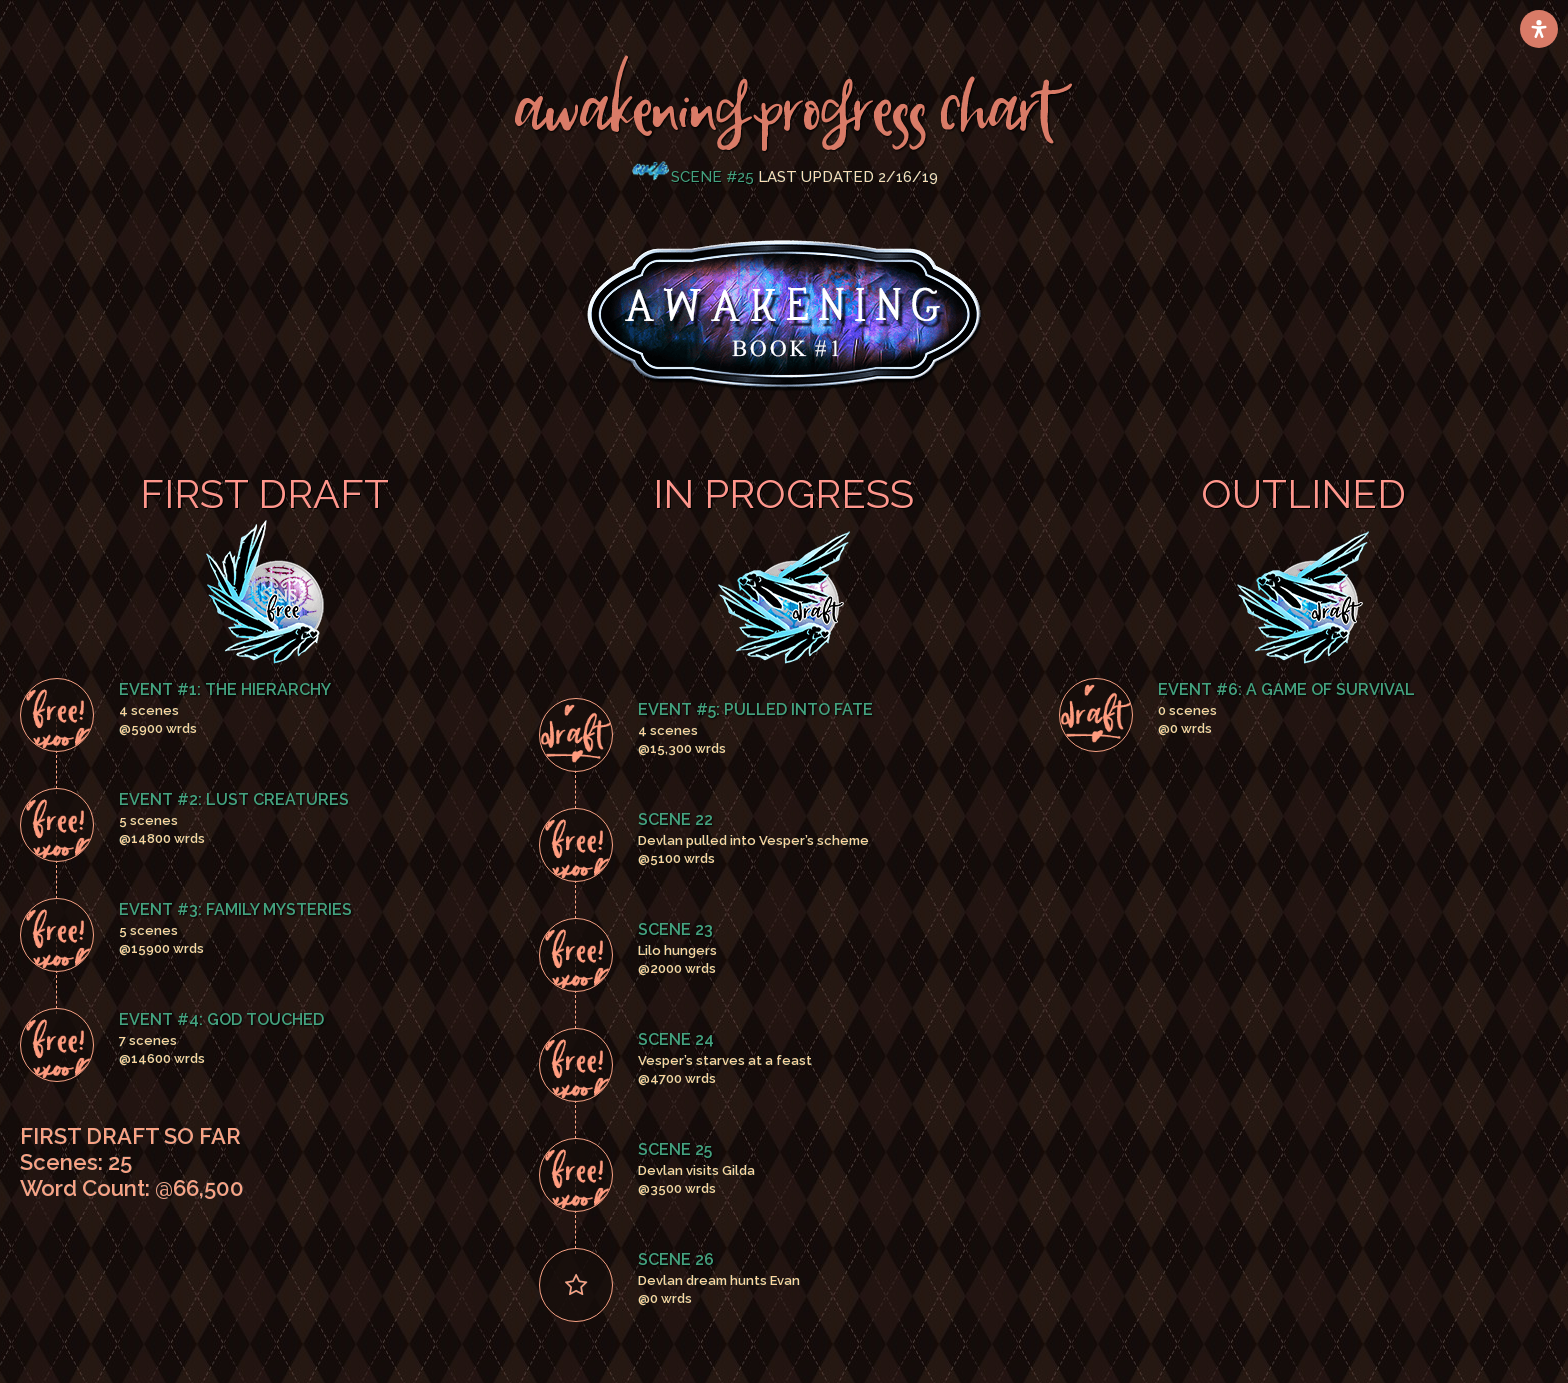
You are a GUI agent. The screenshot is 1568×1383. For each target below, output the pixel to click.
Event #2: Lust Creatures (234, 799)
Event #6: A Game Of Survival (1286, 689)
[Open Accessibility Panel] (1539, 29)
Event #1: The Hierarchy (225, 689)
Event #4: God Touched (221, 1019)
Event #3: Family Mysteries (235, 909)
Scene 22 (675, 819)
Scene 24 (676, 1039)
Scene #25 (712, 177)
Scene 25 (675, 1149)
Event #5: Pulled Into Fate (755, 709)
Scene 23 (675, 929)
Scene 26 (676, 1259)
